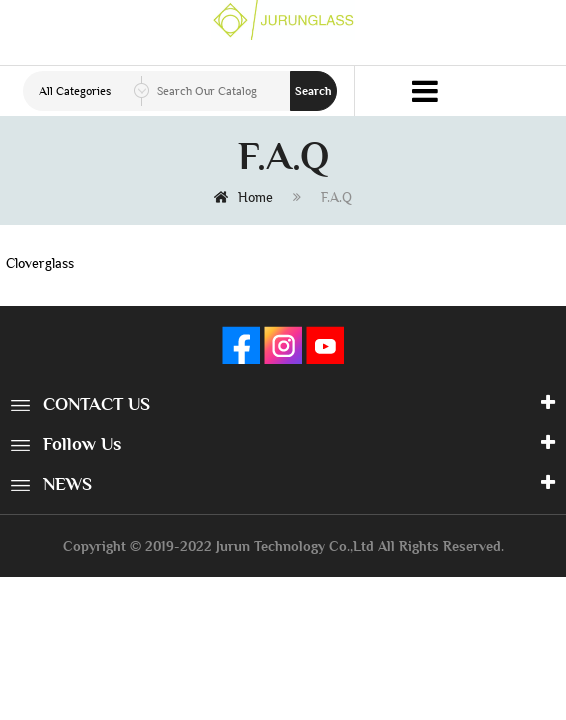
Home (243, 197)
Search (313, 91)
